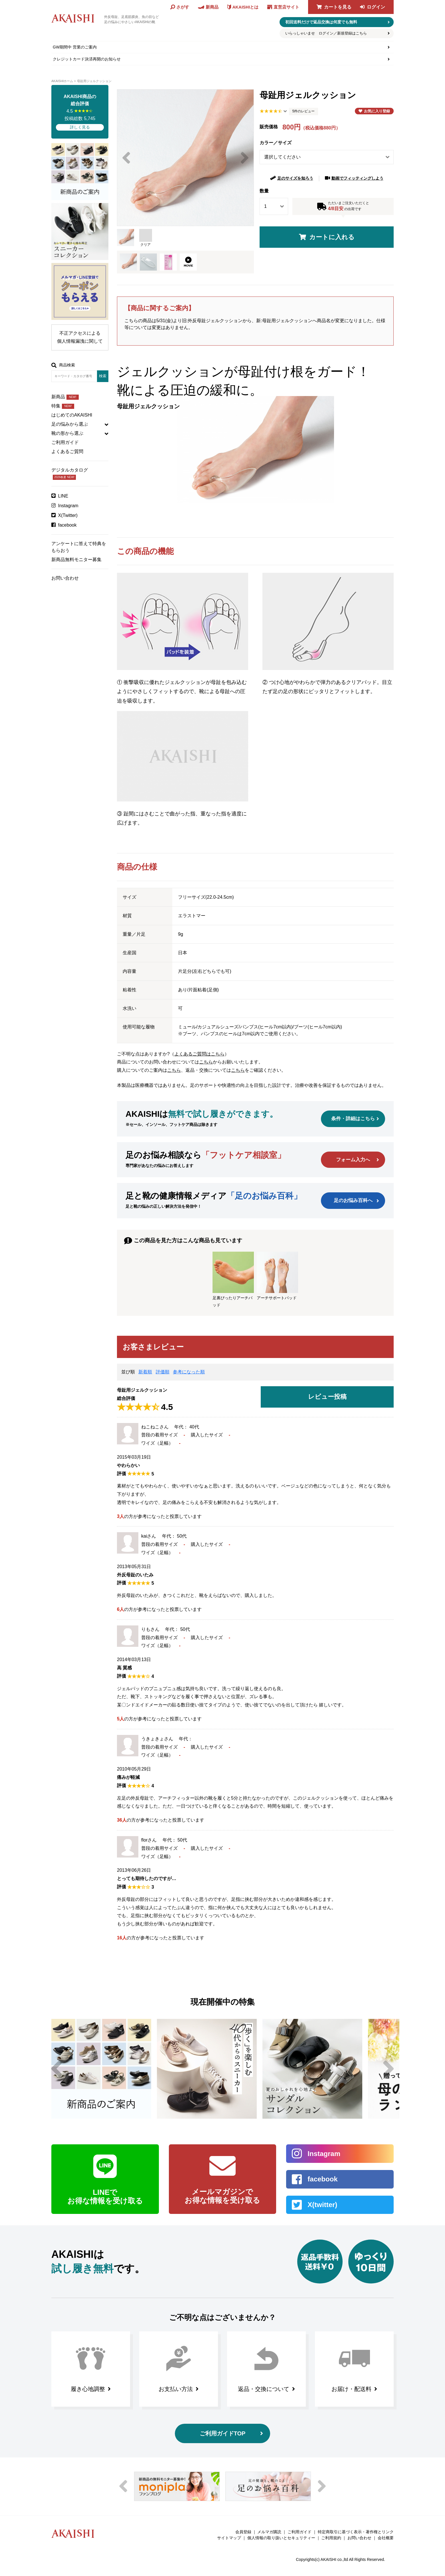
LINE (63, 496)
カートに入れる (332, 237)
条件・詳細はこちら (353, 1118)
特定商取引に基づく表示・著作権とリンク (356, 2532)
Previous (126, 157)
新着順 (145, 1371)
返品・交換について (263, 2389)
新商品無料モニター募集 (76, 559)
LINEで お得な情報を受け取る (105, 2196)
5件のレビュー (303, 111)
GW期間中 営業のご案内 (75, 47)
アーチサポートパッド (277, 1276)
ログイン (376, 7)
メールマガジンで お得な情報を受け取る (222, 2195)
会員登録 (243, 2532)
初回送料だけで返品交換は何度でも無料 (321, 22)
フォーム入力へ (353, 1159)
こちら (206, 1061)
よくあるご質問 (67, 451)
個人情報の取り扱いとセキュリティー (281, 2538)
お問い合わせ (65, 578)
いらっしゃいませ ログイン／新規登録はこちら (326, 33)
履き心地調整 (88, 2389)
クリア (145, 238)
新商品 (65, 396)
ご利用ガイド (65, 442)
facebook (67, 525)
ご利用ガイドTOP (223, 2433)
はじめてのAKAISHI (71, 415)
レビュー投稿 (327, 1396)
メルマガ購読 (269, 2532)
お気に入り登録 (377, 111)
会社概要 (386, 2538)
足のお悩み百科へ (353, 1200)
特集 (62, 405)
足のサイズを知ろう (295, 178)
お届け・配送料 (351, 2389)
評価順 (162, 1371)
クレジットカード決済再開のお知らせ (87, 59)
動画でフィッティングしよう (357, 178)
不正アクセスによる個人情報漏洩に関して (80, 337)
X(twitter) (322, 2204)
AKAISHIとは (245, 7)
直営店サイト (286, 7)
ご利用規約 (331, 2538)
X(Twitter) (68, 515)
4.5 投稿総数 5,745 (80, 112)
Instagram (68, 505)
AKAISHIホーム (62, 81)
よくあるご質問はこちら (199, 1053)
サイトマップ (229, 2538)
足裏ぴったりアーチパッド (233, 1279)
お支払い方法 (176, 2389)
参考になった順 (189, 1371)
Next (244, 157)
